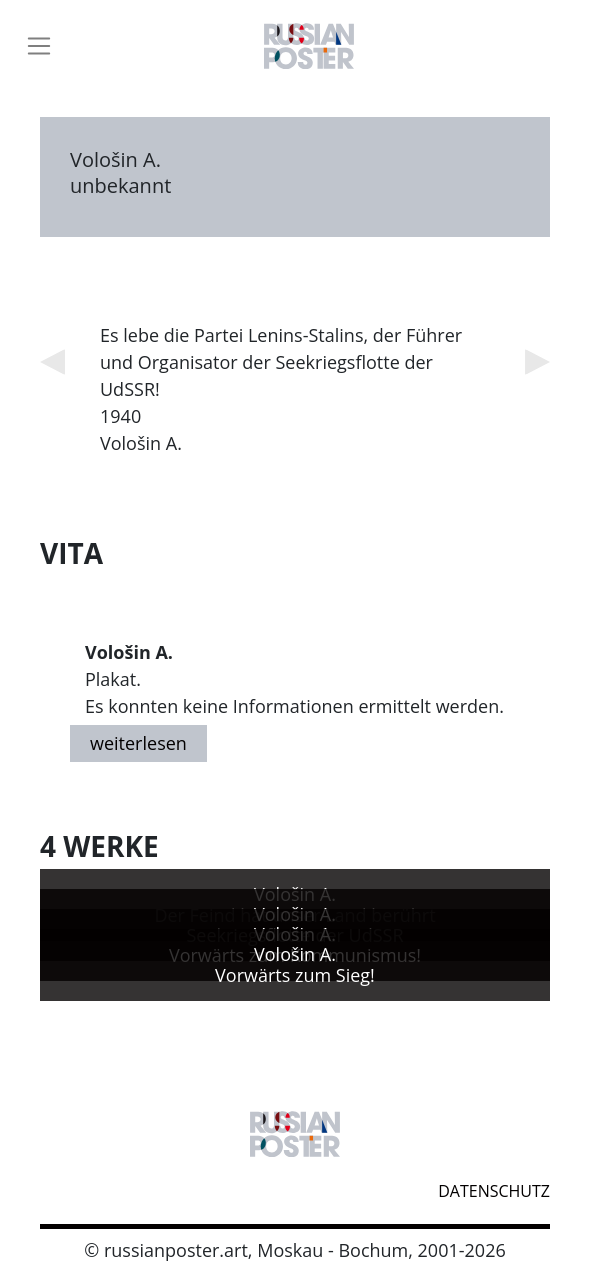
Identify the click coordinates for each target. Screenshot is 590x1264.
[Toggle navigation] (39, 46)
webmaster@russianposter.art (54, 1188)
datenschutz (494, 1191)
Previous (52, 362)
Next (537, 362)
